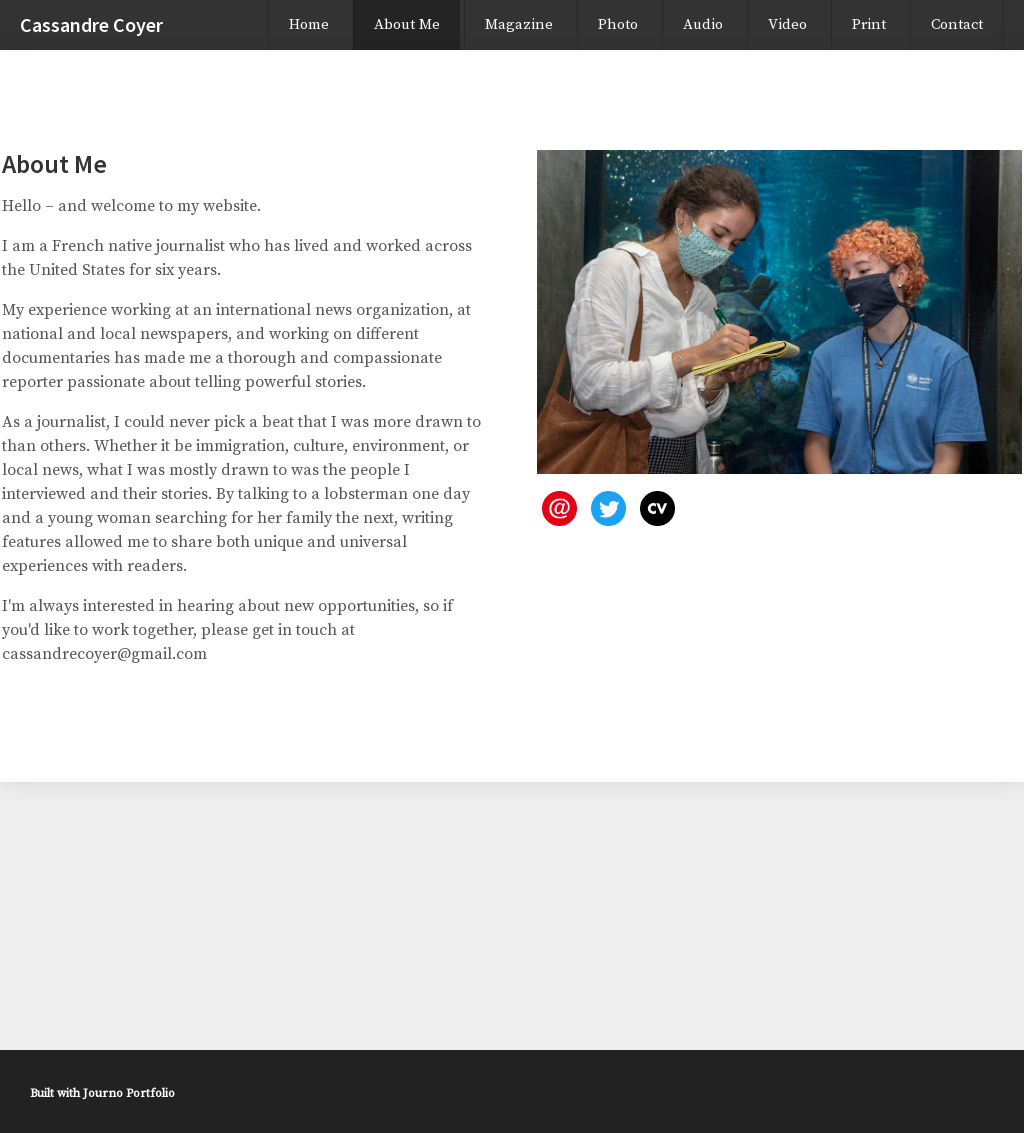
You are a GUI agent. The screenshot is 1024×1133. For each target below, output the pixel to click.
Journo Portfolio (129, 1093)
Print (869, 24)
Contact (957, 24)
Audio (703, 24)
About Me (407, 24)
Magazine (519, 24)
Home (309, 24)
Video (787, 24)
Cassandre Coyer (91, 24)
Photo (618, 24)
